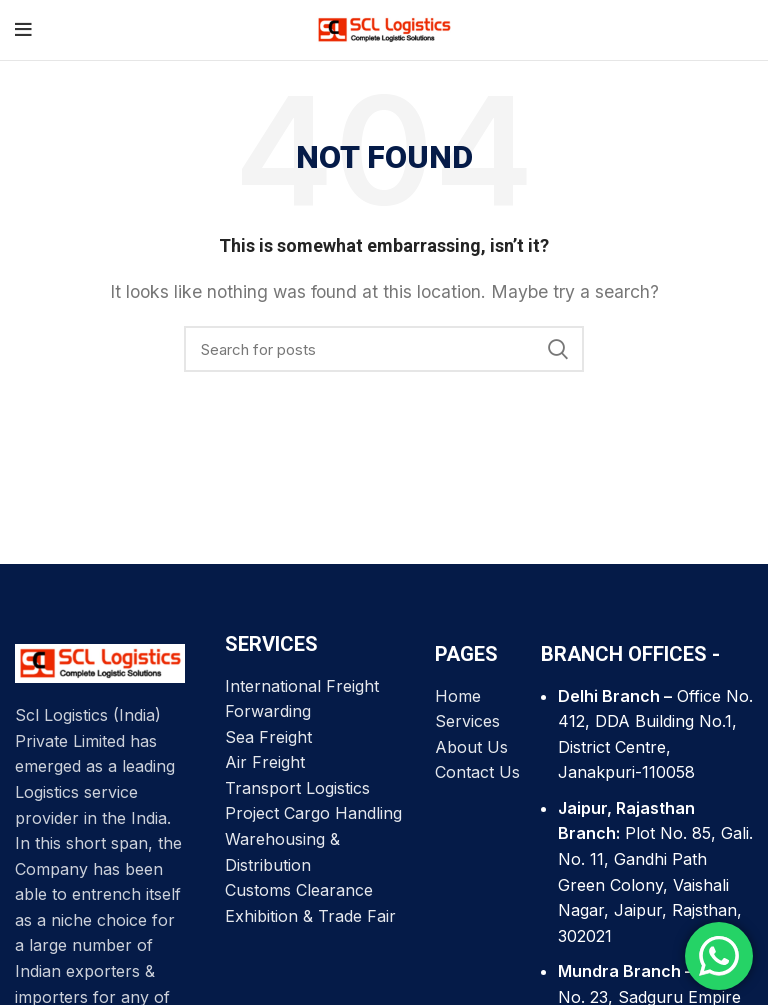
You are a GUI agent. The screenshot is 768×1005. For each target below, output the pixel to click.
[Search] (384, 349)
